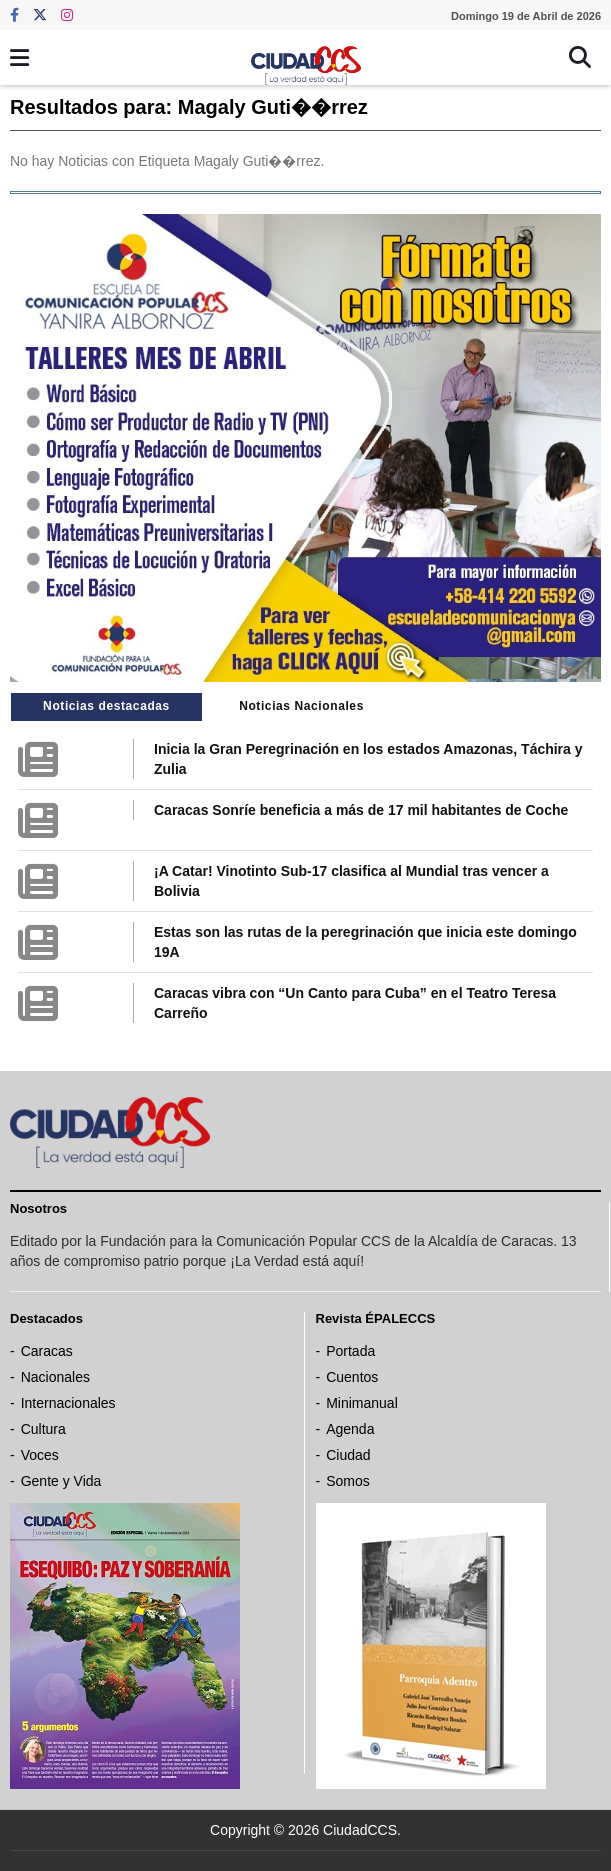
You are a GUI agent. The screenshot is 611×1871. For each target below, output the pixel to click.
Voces (40, 1455)
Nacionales (55, 1377)
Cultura (43, 1429)
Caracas (47, 1351)
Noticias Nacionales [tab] (301, 706)
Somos (348, 1481)
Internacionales (68, 1403)
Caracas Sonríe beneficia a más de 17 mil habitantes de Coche (361, 810)
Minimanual (362, 1403)
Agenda (350, 1429)
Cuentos (352, 1377)
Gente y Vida (61, 1481)
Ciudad (348, 1455)
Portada (350, 1351)
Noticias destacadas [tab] (106, 706)
